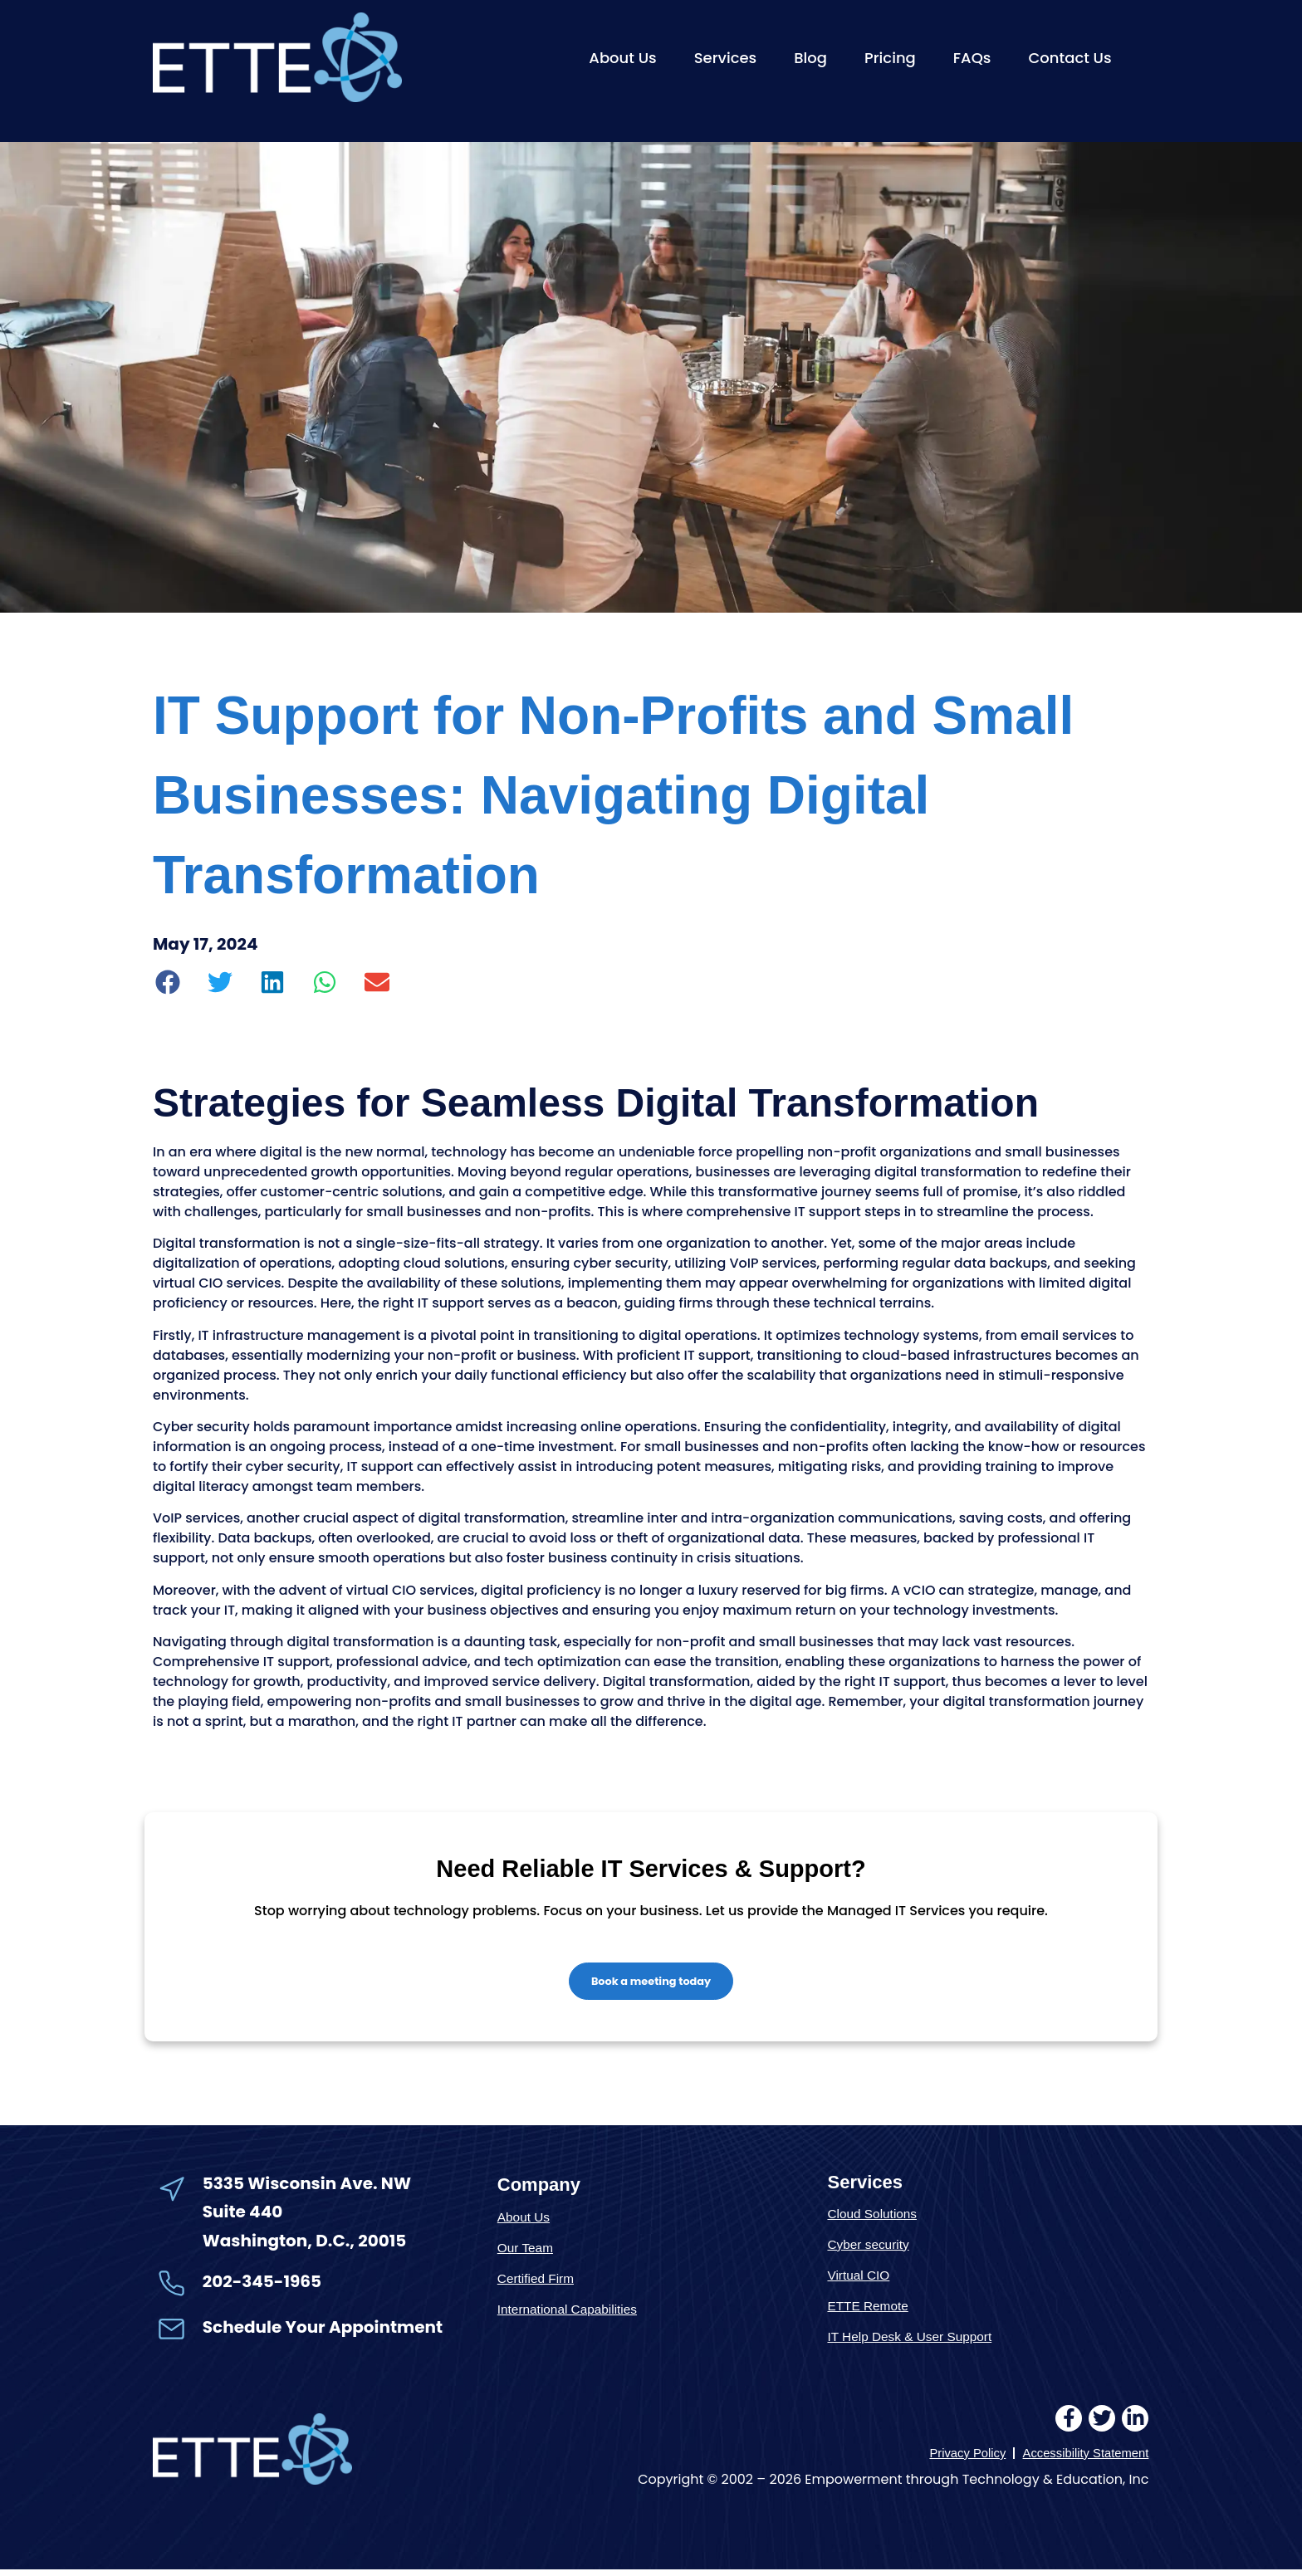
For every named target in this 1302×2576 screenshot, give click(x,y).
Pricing (890, 57)
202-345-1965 (262, 2286)
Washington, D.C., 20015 (305, 2245)
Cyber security (872, 2249)
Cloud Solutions (876, 2219)
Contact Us (1069, 57)
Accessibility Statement (1080, 2459)
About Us (622, 57)
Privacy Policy (954, 2459)
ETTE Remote (872, 2311)
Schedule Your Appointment (323, 2332)
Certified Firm (539, 2283)
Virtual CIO (861, 2280)
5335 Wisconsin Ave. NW (308, 2188)
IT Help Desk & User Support (918, 2341)
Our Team (528, 2253)
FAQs (972, 57)
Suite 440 (242, 2217)
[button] (168, 981)
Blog (810, 57)
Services (725, 57)
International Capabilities (574, 2314)
